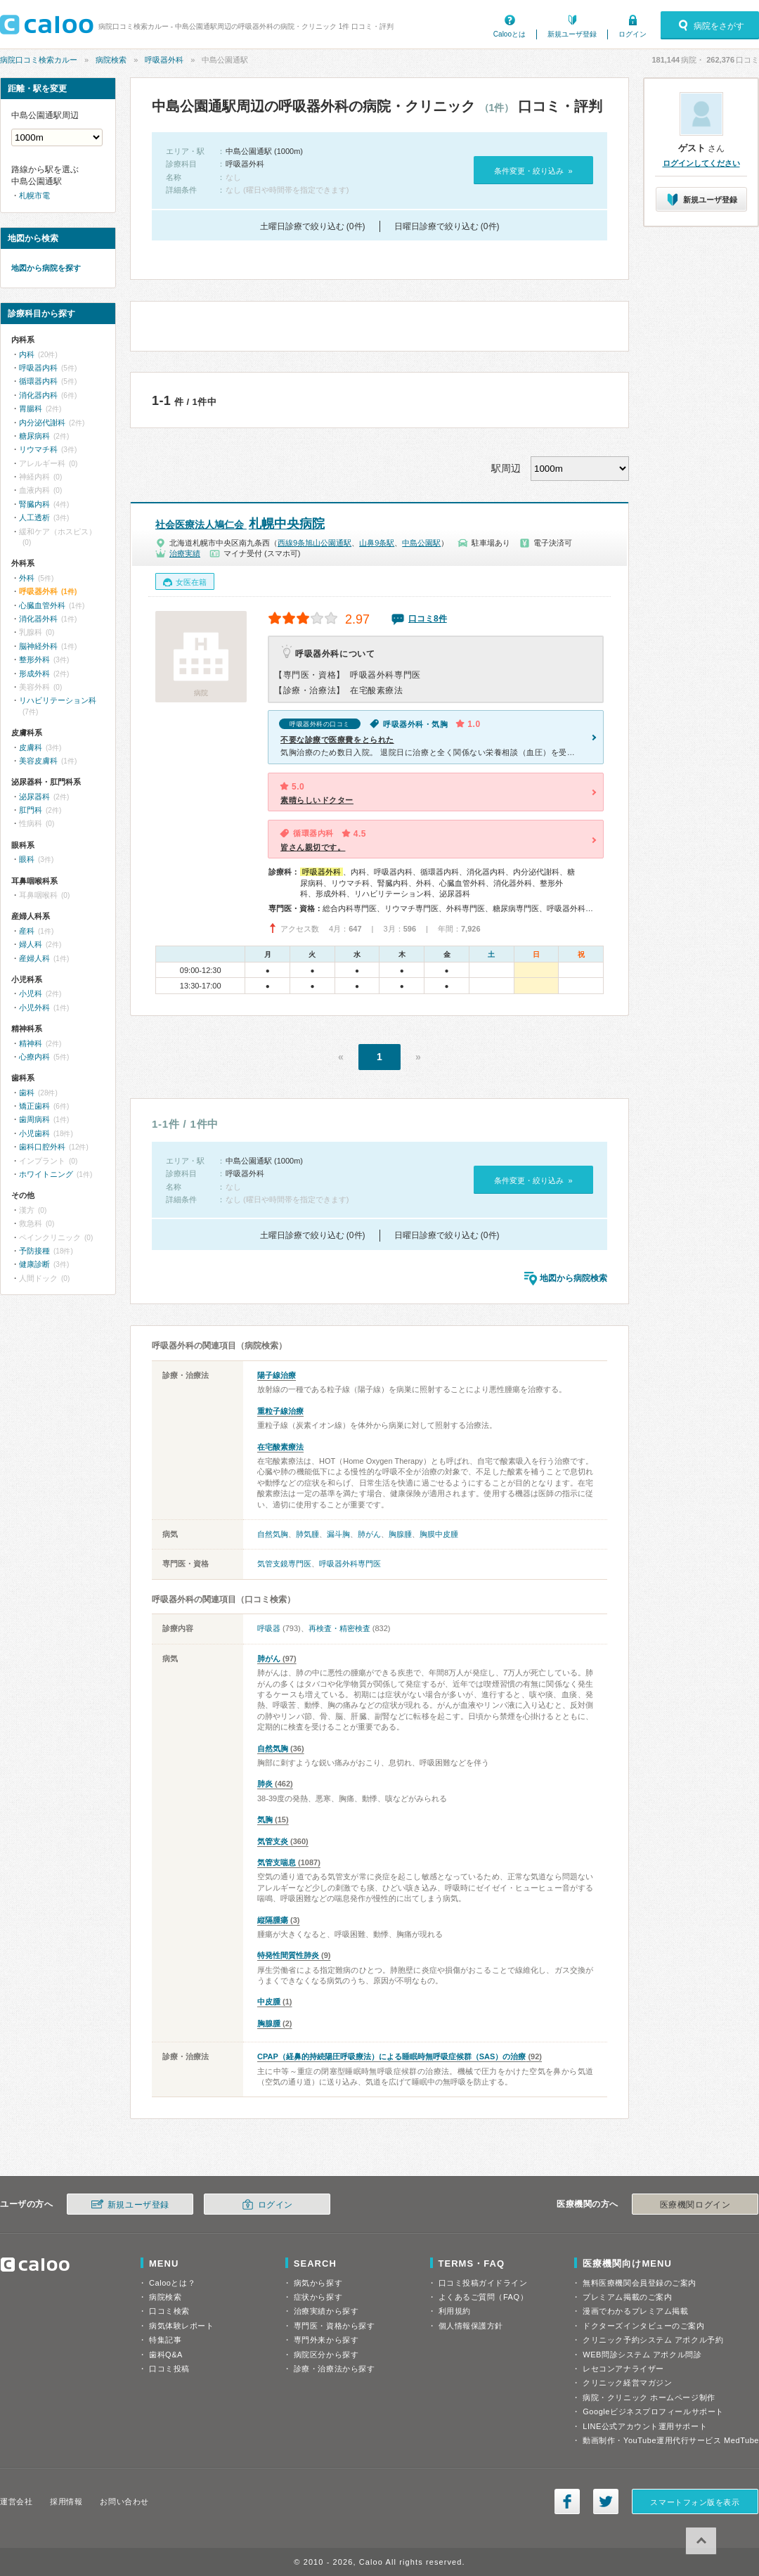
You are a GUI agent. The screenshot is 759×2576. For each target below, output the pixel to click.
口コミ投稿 (169, 2368)
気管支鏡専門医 (284, 1563)
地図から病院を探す (46, 268)
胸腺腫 (400, 1534)
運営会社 (16, 2501)
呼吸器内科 (38, 367)
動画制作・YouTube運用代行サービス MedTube (671, 2440)
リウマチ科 (38, 449)
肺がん (369, 1534)
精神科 (30, 1043)
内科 (26, 354)
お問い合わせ (124, 2501)
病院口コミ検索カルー (38, 60)
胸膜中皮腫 (439, 1534)
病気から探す (318, 2283)
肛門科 (30, 810)
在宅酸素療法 (280, 1447)
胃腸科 (30, 408)
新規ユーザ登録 (572, 34)
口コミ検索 (169, 2311)
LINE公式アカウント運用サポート (645, 2426)
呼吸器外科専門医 (350, 1563)
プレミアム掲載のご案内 (627, 2297)
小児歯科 (34, 1133)
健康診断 (34, 1264)
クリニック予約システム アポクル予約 (653, 2340)
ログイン (632, 34)
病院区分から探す (326, 2354)
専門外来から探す (326, 2340)
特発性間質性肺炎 (288, 1955)
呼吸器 (268, 1628)
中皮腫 (268, 2001)
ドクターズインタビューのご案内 (643, 2325)
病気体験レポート (181, 2325)
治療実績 (184, 553)
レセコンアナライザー (623, 2368)
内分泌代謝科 (42, 422)
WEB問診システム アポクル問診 (642, 2354)
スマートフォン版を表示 (694, 2502)
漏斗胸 (338, 1534)
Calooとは (509, 34)
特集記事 (165, 2340)
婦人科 (30, 944)
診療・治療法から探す (334, 2368)
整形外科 (34, 659)
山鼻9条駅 (376, 543)
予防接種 (34, 1251)
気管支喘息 (276, 1862)
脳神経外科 (38, 646)
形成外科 (34, 673)
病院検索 (111, 60)
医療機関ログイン (695, 2205)
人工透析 (34, 517)
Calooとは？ (172, 2283)
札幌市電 (34, 195)
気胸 (265, 1819)
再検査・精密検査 (339, 1628)
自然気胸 (272, 1534)
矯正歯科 (34, 1106)
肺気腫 (307, 1534)
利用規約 (455, 2311)
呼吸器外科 (164, 60)
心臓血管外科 (42, 605)
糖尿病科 (34, 436)
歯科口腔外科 (42, 1146)
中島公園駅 (421, 543)
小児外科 (34, 1007)
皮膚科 (30, 747)
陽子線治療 (276, 1375)
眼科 (26, 859)
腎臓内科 (34, 504)
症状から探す (318, 2297)
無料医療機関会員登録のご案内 (639, 2283)
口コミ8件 (427, 619)
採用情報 (66, 2501)
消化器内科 (38, 395)
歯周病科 (34, 1119)
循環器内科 (38, 381)
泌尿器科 (34, 796)
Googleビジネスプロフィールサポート (653, 2411)
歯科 (26, 1092)
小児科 (30, 993)
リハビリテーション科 (57, 700)
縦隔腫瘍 (272, 1920)
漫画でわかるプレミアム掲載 (635, 2311)
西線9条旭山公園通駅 (314, 543)
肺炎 (265, 1783)
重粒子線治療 (280, 1411)
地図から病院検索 (573, 1278)
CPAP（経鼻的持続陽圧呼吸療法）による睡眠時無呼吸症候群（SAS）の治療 (391, 2056)
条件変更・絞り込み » (533, 171)
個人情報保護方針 (471, 2325)
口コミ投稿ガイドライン (483, 2283)
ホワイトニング (46, 1174)
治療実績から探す (326, 2311)
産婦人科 (34, 958)
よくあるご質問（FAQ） (483, 2297)
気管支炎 (272, 1841)
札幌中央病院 (240, 524)
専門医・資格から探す (334, 2325)
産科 (26, 931)
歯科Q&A (166, 2354)
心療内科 (34, 1056)
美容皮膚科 (38, 760)
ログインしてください (701, 163)
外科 (26, 578)
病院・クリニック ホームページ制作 (649, 2397)
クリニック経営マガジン (627, 2382)
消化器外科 (38, 618)
